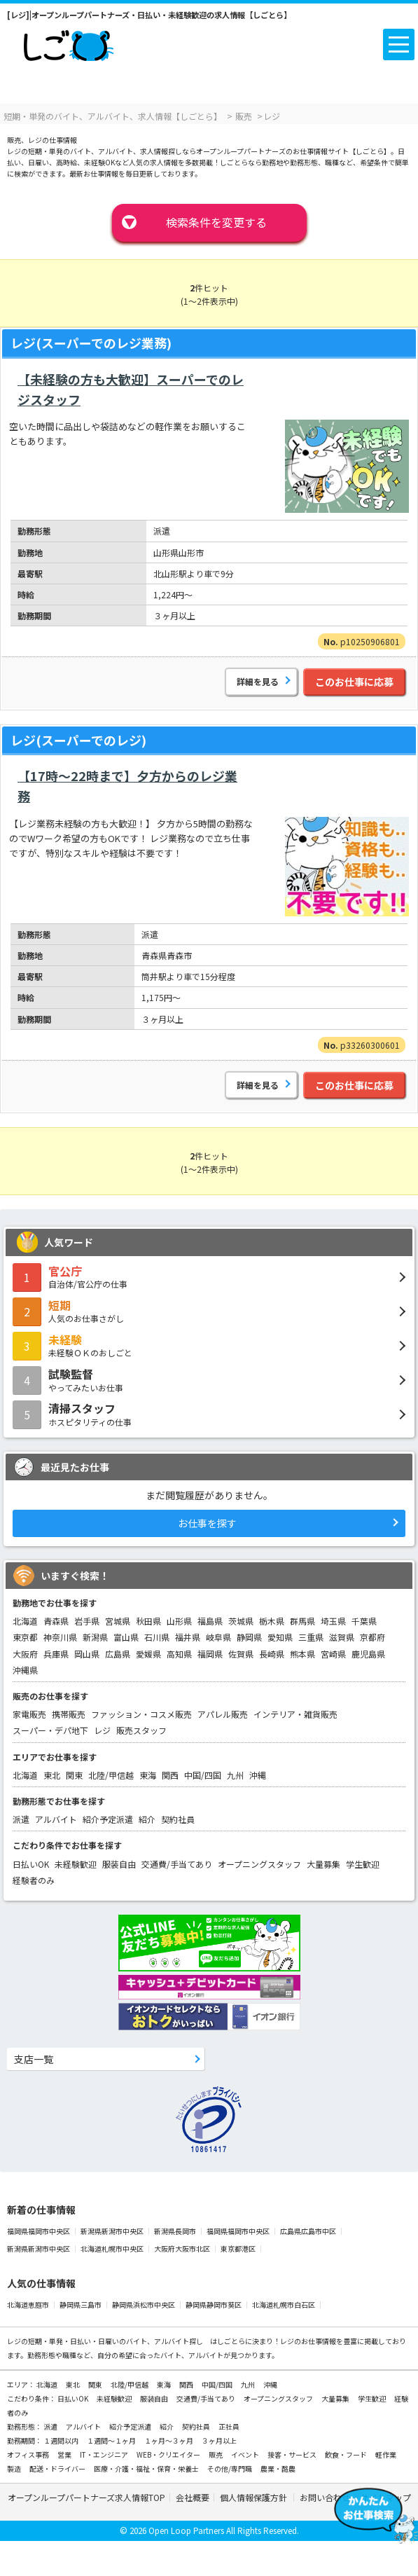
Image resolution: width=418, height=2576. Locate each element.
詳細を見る (258, 681)
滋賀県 (341, 1637)
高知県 (179, 1654)
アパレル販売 (222, 1714)
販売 (216, 2454)
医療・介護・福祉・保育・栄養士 (147, 2468)
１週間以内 (61, 2440)
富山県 (126, 1637)
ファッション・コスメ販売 (141, 1714)
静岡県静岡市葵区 (214, 2304)
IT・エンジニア (105, 2454)
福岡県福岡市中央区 (39, 2231)
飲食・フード (346, 2454)
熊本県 (302, 1654)
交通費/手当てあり (176, 1864)
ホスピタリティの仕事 (209, 1413)
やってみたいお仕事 (209, 1379)
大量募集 (323, 1864)
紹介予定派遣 (108, 1819)
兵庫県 (56, 1654)
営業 (65, 2454)
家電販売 (29, 1714)
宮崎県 (333, 1654)
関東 (74, 1775)
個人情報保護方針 (254, 2497)
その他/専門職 (230, 2468)
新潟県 (95, 1637)
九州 (235, 1775)
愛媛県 (148, 1654)
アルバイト (56, 1819)
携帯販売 (68, 1714)
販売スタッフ (141, 1730)
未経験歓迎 (76, 1864)
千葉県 (364, 1621)
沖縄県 (25, 1670)
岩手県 (86, 1621)
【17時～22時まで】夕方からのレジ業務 (127, 785)
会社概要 (192, 2497)
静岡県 (249, 1637)
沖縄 (257, 1775)
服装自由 (119, 1864)
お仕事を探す (207, 1523)
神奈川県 (60, 1637)
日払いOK (31, 1864)
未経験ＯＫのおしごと (209, 1345)
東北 (51, 1775)
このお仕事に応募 (354, 682)
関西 (170, 1775)
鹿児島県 (368, 1654)
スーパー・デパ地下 (50, 1730)
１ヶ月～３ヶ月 (169, 2440)
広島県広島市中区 (308, 2231)
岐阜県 (218, 1637)
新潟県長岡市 (175, 2231)
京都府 (372, 1637)
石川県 (156, 1637)
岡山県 (86, 1654)
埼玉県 (333, 1621)
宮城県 (117, 1621)
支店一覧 (33, 2059)
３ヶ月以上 (219, 2440)
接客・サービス (292, 2454)
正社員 (228, 2426)
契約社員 (178, 1819)
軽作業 (385, 2454)
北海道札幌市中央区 (113, 2248)
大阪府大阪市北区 (182, 2248)
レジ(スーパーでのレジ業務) (91, 342)
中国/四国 (202, 1775)
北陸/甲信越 (111, 1775)
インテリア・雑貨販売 (295, 1714)
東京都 (25, 1637)
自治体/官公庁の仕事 (209, 1276)
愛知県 (280, 1637)
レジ (102, 1730)
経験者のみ (34, 1880)
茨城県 (240, 1621)
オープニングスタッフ (259, 1864)
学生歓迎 (362, 1864)
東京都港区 (239, 2248)
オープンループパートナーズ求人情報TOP (86, 2497)
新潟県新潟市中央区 (113, 2231)
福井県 (187, 1637)
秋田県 (148, 1621)
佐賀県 (240, 1654)
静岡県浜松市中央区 (144, 2304)
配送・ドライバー (58, 2468)
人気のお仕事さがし (209, 1310)
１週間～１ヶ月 (112, 2440)
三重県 (310, 1637)
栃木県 (271, 1621)
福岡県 (210, 1654)
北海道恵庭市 (28, 2304)
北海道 (25, 1621)
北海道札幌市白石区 (284, 2304)
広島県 (117, 1654)
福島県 (210, 1621)
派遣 (21, 1819)
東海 (147, 1775)
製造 (14, 2468)
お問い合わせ (325, 2497)
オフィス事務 (28, 2454)
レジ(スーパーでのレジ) (78, 740)
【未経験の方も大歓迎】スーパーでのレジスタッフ (131, 389)
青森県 (56, 1621)
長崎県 (271, 1654)
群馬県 (302, 1621)
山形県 (179, 1621)
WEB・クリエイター (169, 2454)
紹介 (147, 1819)
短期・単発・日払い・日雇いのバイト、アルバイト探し (115, 2341)
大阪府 (25, 1654)
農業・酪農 (277, 2468)
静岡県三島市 (81, 2304)
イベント (245, 2454)
